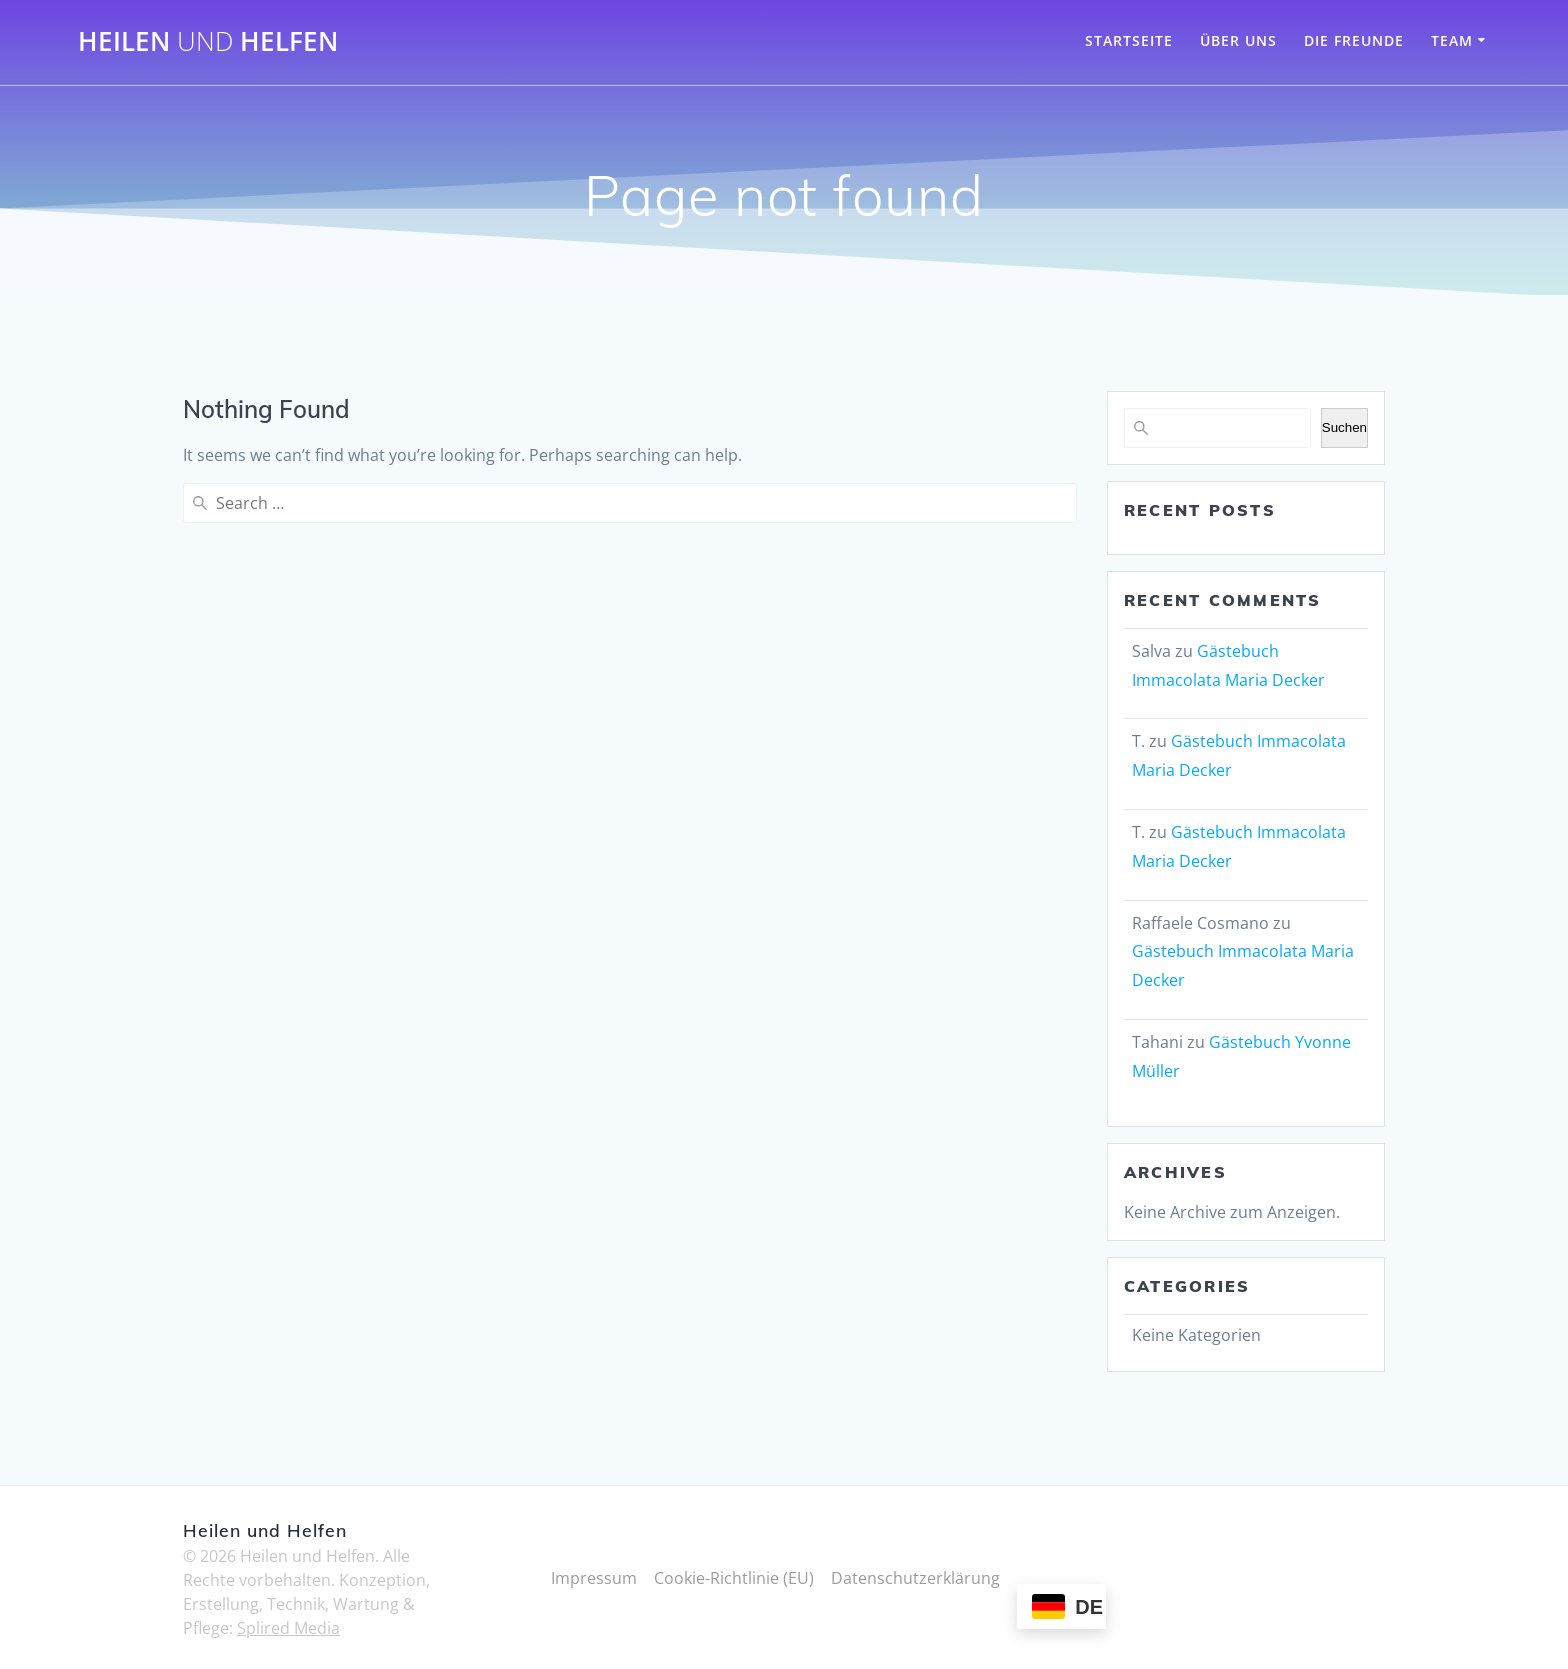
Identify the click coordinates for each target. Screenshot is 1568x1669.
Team (1452, 40)
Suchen (1344, 427)
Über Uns (1238, 40)
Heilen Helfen (208, 42)
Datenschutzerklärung (915, 1578)
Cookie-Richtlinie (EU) (734, 1578)
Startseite (1129, 40)
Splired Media (288, 1628)
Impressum (594, 1578)
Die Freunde (1354, 40)
